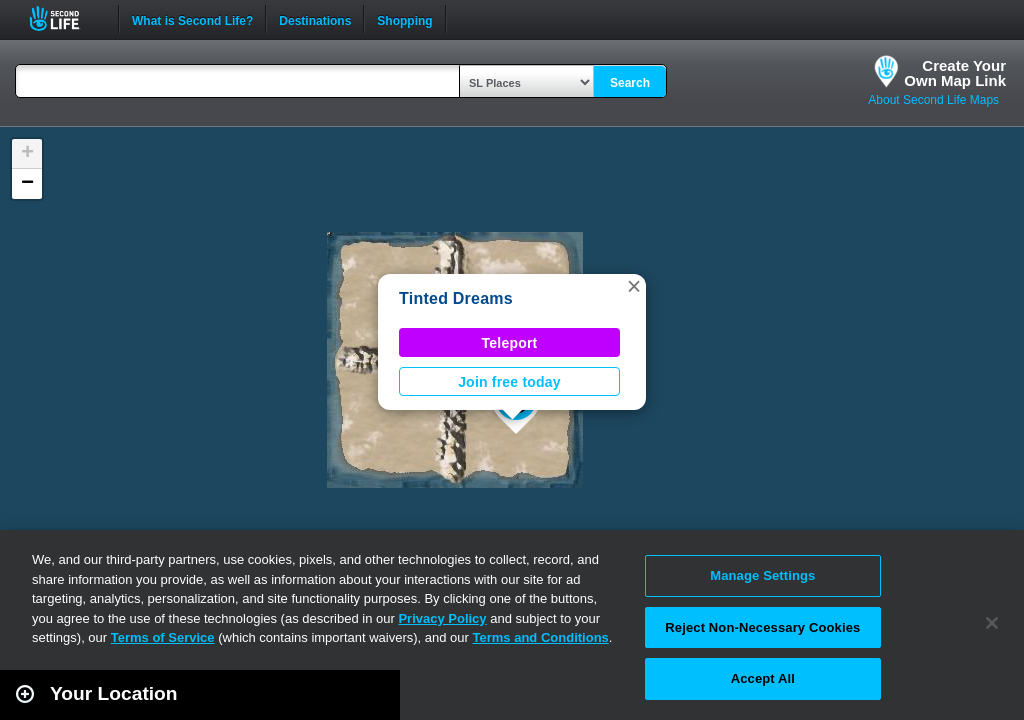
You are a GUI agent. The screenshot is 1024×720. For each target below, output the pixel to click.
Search (630, 83)
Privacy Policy (442, 618)
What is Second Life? (192, 19)
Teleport (510, 343)
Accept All (763, 678)
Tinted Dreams (456, 298)
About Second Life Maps (933, 100)
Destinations (315, 19)
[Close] (992, 623)
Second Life (65, 18)
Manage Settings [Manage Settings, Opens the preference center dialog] (762, 575)
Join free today (509, 382)
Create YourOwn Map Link (955, 73)
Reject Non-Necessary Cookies (762, 627)
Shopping (404, 19)
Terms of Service (163, 637)
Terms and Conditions (541, 637)
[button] (634, 286)
